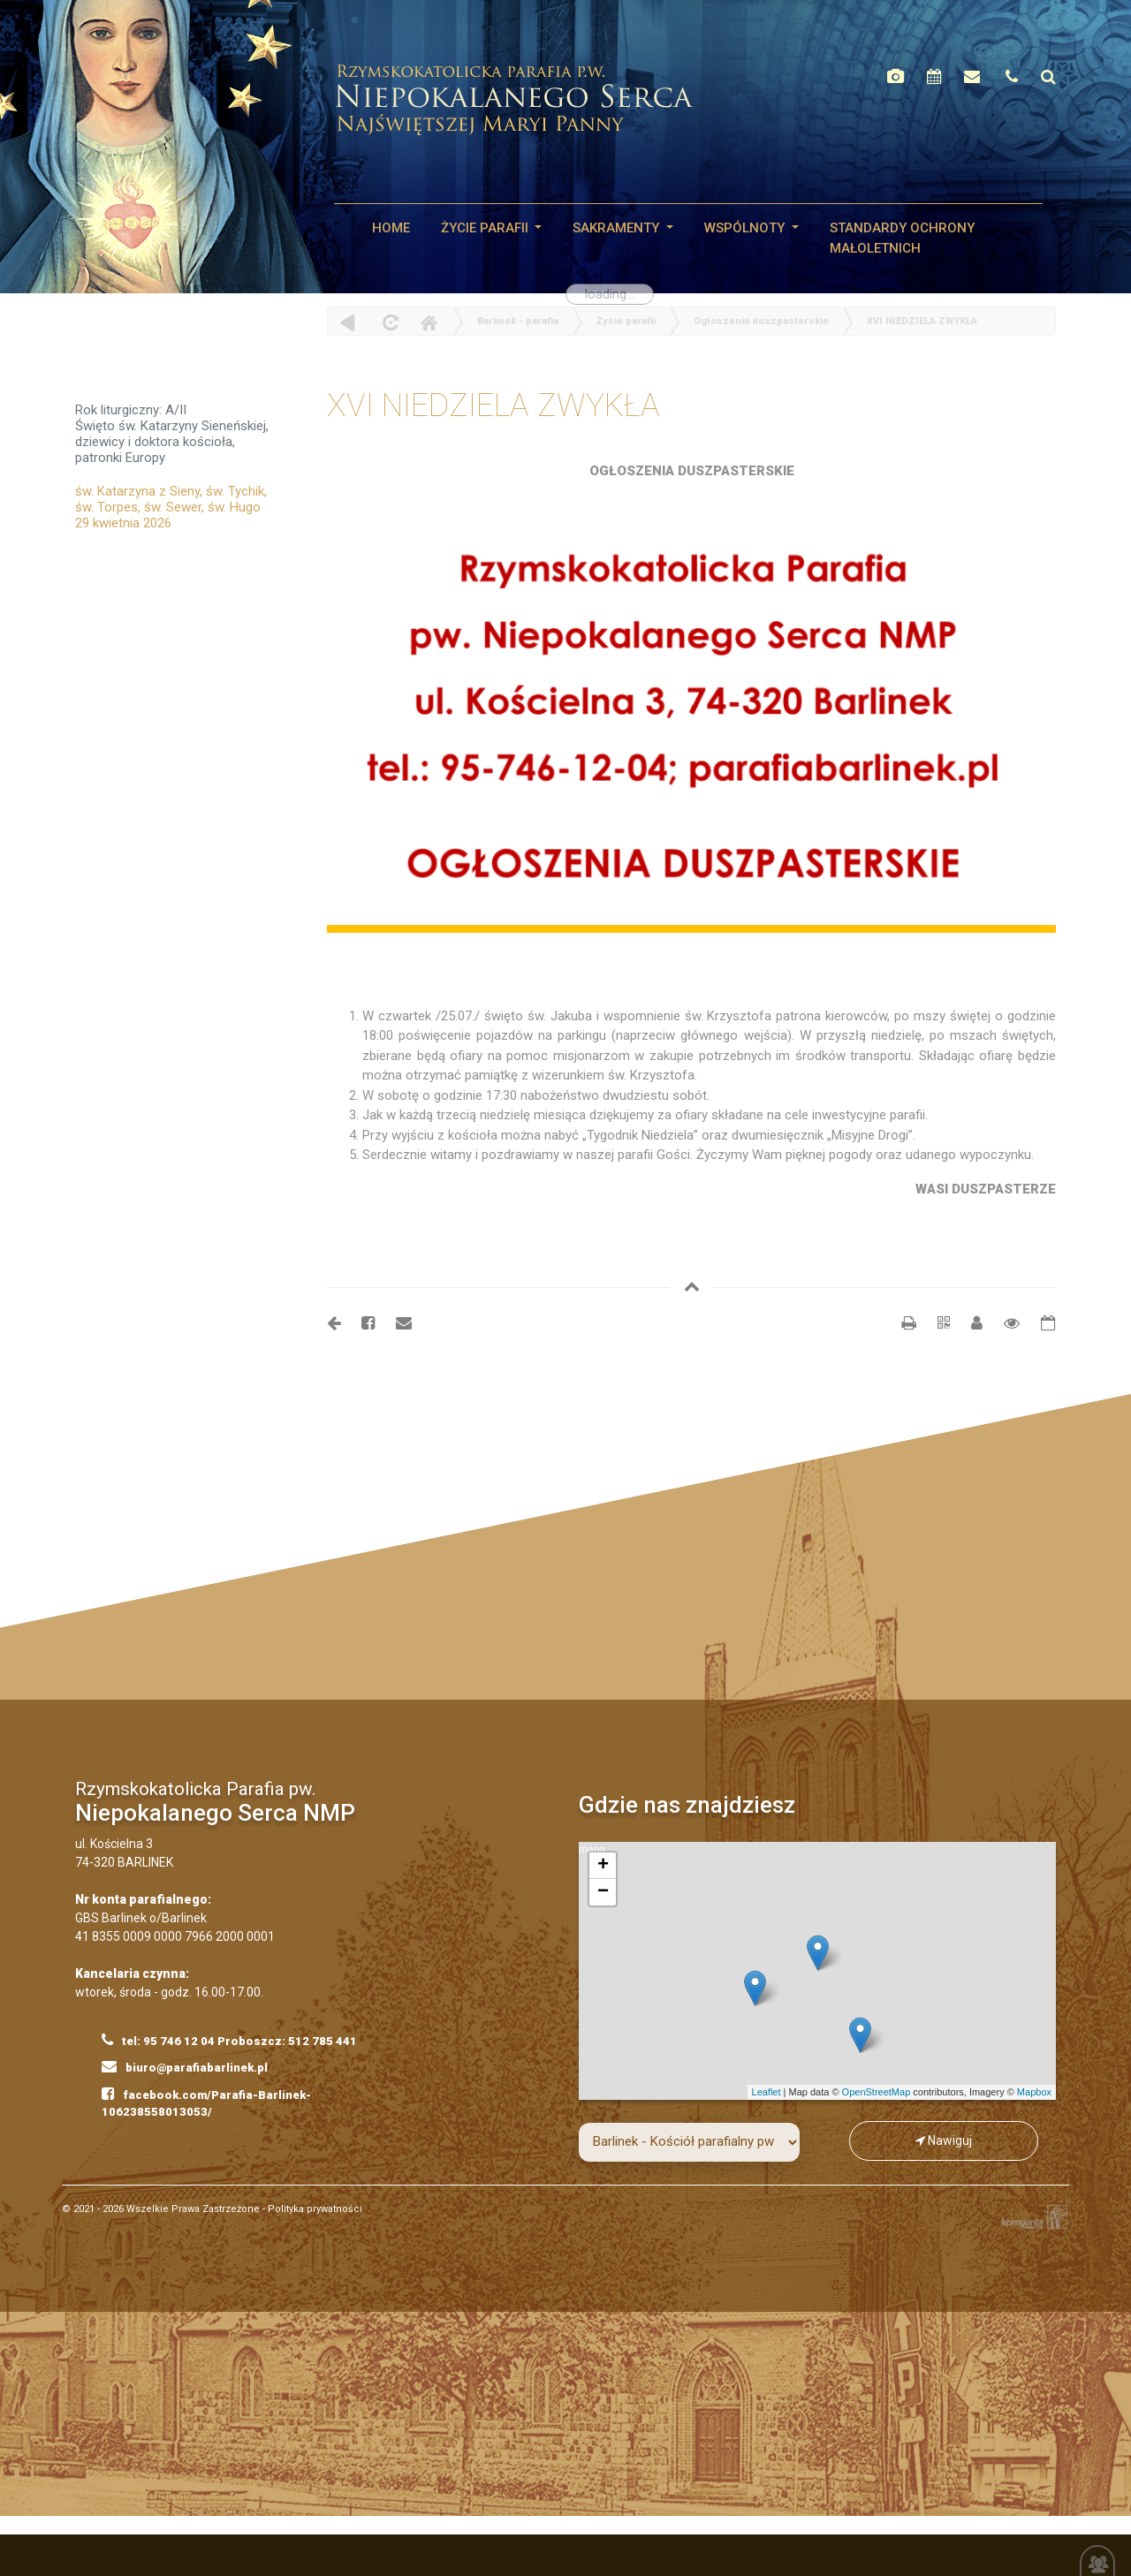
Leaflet (766, 2092)
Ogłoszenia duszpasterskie (761, 321)
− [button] (603, 1892)
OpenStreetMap (876, 2092)
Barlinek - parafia (517, 321)
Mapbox (1034, 2092)
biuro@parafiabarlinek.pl (185, 2066)
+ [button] (603, 1865)
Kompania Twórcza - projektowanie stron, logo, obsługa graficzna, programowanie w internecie (1031, 2216)
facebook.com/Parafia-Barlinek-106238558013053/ (206, 2102)
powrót (348, 322)
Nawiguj (943, 2140)
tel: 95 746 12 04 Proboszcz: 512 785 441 (229, 2040)
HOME (391, 228)
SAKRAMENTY (618, 228)
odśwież (388, 322)
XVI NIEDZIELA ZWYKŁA (922, 321)
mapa (815, 1971)
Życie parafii (486, 228)
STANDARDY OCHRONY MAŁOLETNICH (902, 238)
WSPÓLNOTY (746, 228)
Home (428, 322)
